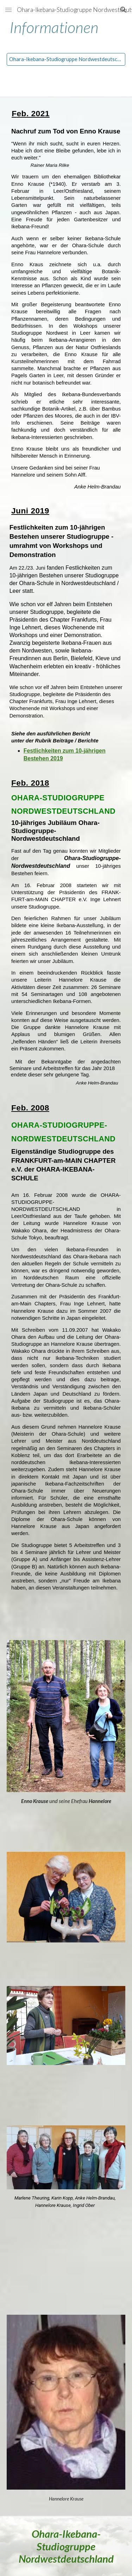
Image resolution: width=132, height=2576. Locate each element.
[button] (8, 9)
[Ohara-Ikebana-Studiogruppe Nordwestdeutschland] (66, 59)
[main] (66, 27)
